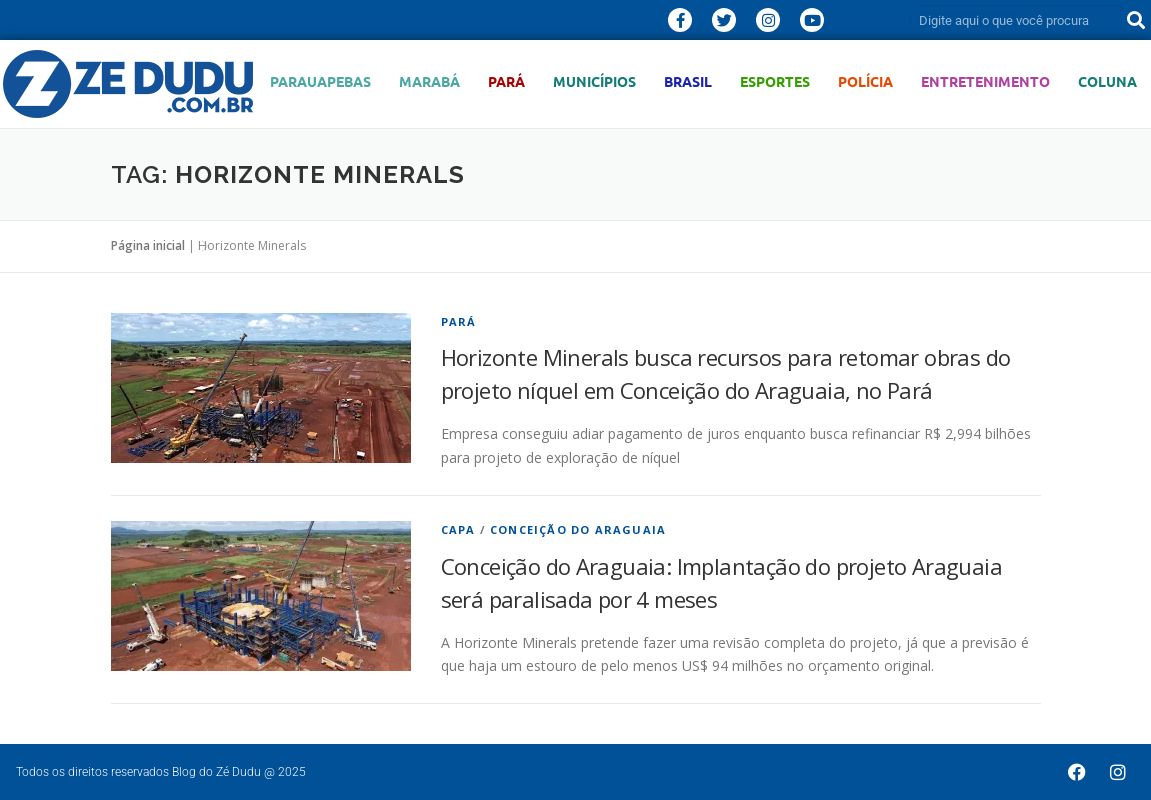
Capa (458, 529)
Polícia (865, 81)
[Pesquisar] (1136, 20)
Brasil (688, 81)
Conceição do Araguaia (578, 529)
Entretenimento (985, 81)
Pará (506, 81)
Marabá (429, 81)
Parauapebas (320, 81)
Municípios (594, 81)
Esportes (775, 81)
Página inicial (148, 245)
